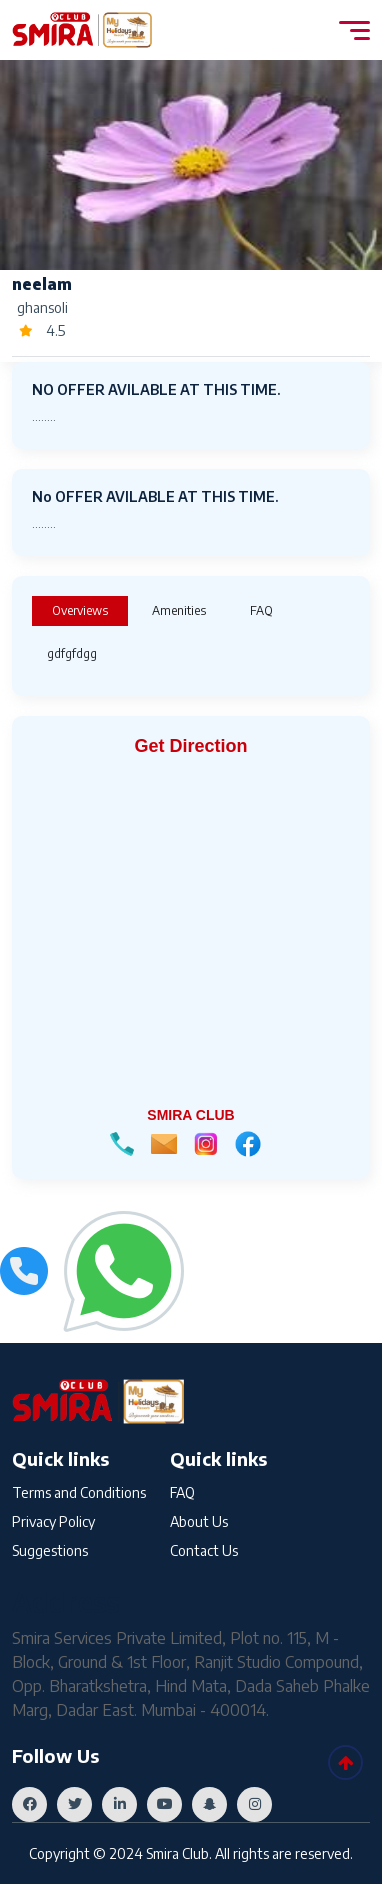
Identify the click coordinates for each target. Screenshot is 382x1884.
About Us (199, 1521)
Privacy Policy (53, 1521)
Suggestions (50, 1550)
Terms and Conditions (79, 1492)
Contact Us (204, 1550)
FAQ (182, 1492)
